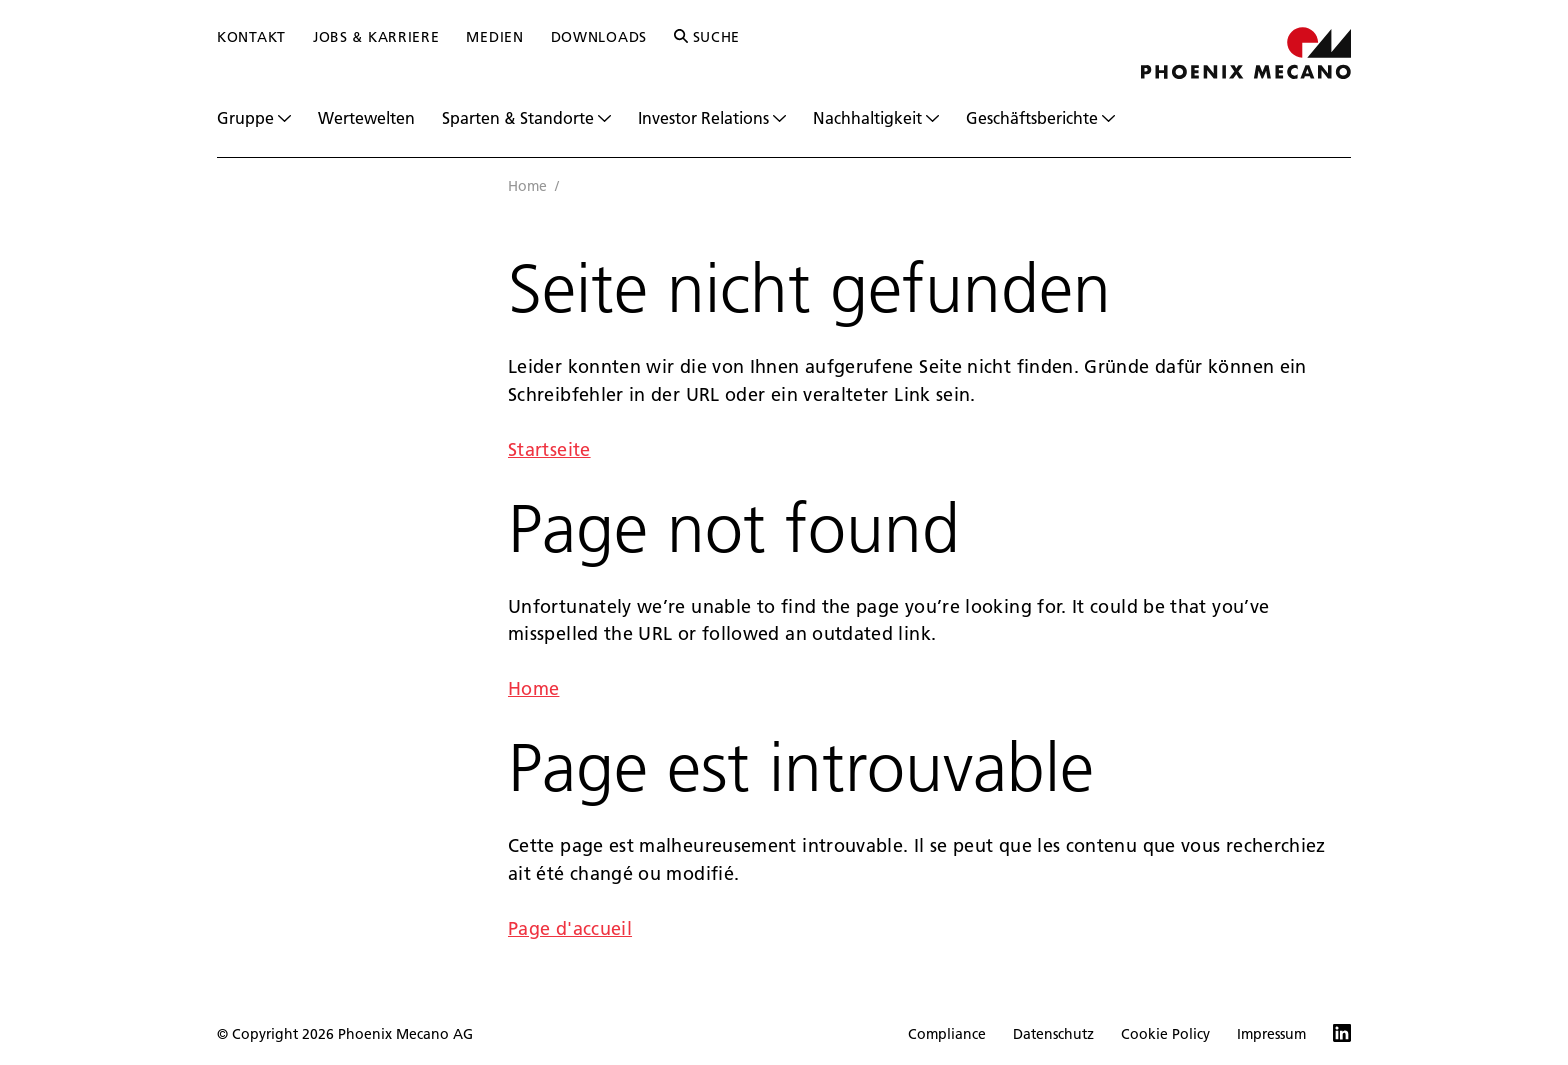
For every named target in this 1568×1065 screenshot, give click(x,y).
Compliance (947, 1034)
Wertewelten (366, 117)
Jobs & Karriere (376, 37)
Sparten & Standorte (526, 118)
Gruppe (254, 118)
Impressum (1271, 1034)
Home (527, 186)
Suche (707, 37)
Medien (494, 37)
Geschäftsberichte (1040, 118)
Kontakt (251, 37)
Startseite (549, 449)
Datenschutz (1053, 1034)
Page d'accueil (570, 928)
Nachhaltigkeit (876, 118)
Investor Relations (712, 118)
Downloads (599, 37)
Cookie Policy (1165, 1034)
